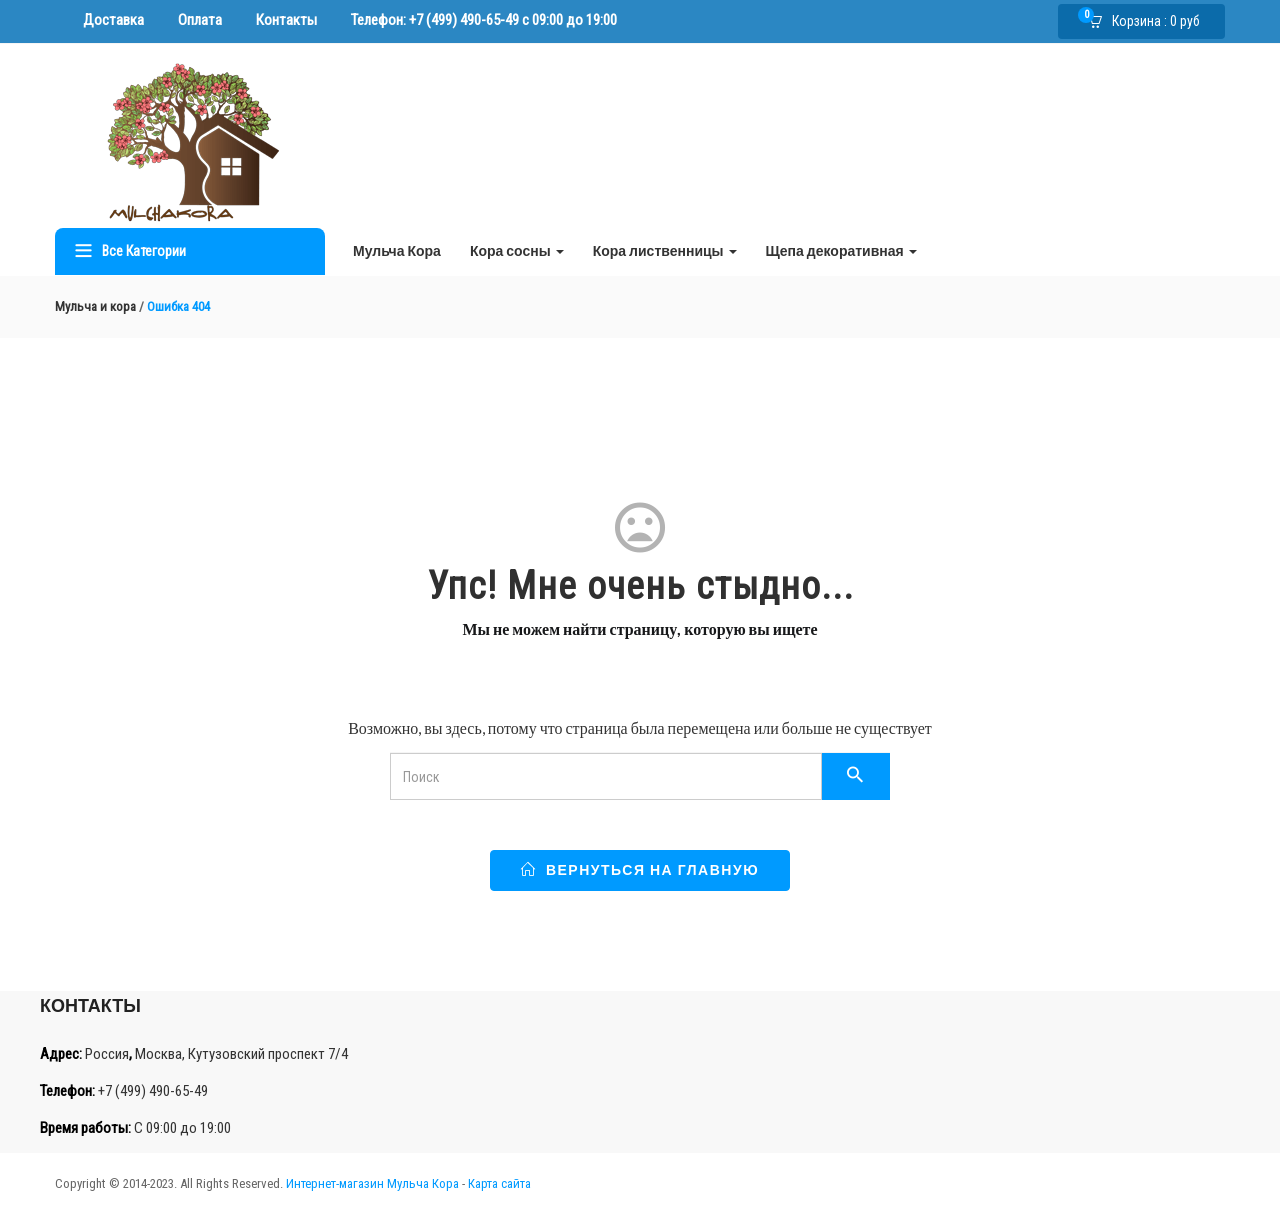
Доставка (113, 20)
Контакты (286, 20)
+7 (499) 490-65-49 (464, 20)
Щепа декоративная (841, 250)
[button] (1150, 22)
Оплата (200, 20)
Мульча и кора (95, 306)
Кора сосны (517, 250)
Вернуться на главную (640, 869)
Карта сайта (499, 1183)
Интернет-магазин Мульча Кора (372, 1183)
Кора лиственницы (665, 250)
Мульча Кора (397, 250)
